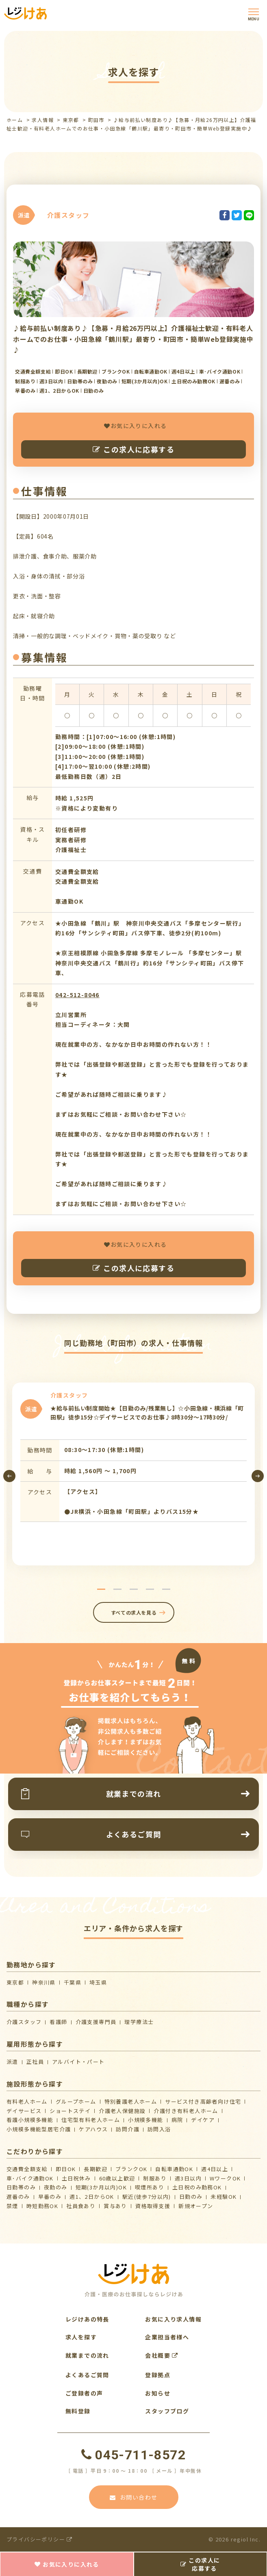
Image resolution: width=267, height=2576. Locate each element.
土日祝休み (76, 2178)
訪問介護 (127, 2129)
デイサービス (24, 2111)
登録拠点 (157, 2375)
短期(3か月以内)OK (101, 2187)
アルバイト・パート (78, 2061)
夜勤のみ (55, 2187)
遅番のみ (18, 2196)
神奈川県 (44, 1982)
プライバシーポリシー (40, 2539)
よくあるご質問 (87, 2375)
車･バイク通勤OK (30, 2178)
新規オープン (195, 2206)
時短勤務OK (42, 2206)
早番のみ (50, 2196)
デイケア (203, 2120)
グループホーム (76, 2101)
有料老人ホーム (27, 2101)
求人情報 (43, 119)
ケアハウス (93, 2129)
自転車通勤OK (174, 2169)
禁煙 (12, 2206)
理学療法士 (139, 2022)
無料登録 (78, 2411)
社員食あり (81, 2206)
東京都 (71, 119)
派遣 (12, 2061)
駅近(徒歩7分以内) (146, 2196)
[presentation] (9, 1476)
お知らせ (157, 2393)
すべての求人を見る (133, 1612)
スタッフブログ (167, 2411)
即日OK (66, 2169)
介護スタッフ (24, 2022)
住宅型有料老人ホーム (90, 2120)
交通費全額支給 (27, 2169)
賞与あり (115, 2206)
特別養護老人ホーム (130, 2101)
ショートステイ (70, 2111)
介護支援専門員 (96, 2022)
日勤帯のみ (21, 2187)
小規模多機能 (145, 2120)
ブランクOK (131, 2169)
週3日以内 (188, 2178)
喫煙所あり (149, 2187)
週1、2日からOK (91, 2196)
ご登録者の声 (84, 2393)
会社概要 (161, 2355)
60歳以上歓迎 (117, 2178)
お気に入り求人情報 (173, 2319)
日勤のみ (191, 2196)
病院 (177, 2120)
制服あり (155, 2178)
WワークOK (225, 2178)
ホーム (15, 119)
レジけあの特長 (87, 2319)
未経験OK (224, 2196)
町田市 (96, 119)
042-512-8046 (77, 995)
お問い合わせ (134, 2497)
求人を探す (81, 2337)
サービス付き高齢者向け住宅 (203, 2101)
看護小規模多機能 (30, 2120)
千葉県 (72, 1982)
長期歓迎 (95, 2169)
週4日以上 (214, 2169)
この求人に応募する (133, 449)
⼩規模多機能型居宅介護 (39, 2129)
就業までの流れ (87, 2355)
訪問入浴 (159, 2129)
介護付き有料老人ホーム (186, 2111)
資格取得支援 (152, 2206)
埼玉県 (98, 1982)
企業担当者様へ (167, 2337)
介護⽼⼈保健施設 (122, 2111)
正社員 (35, 2061)
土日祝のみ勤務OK (197, 2187)
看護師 (58, 2022)
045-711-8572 (133, 2455)
